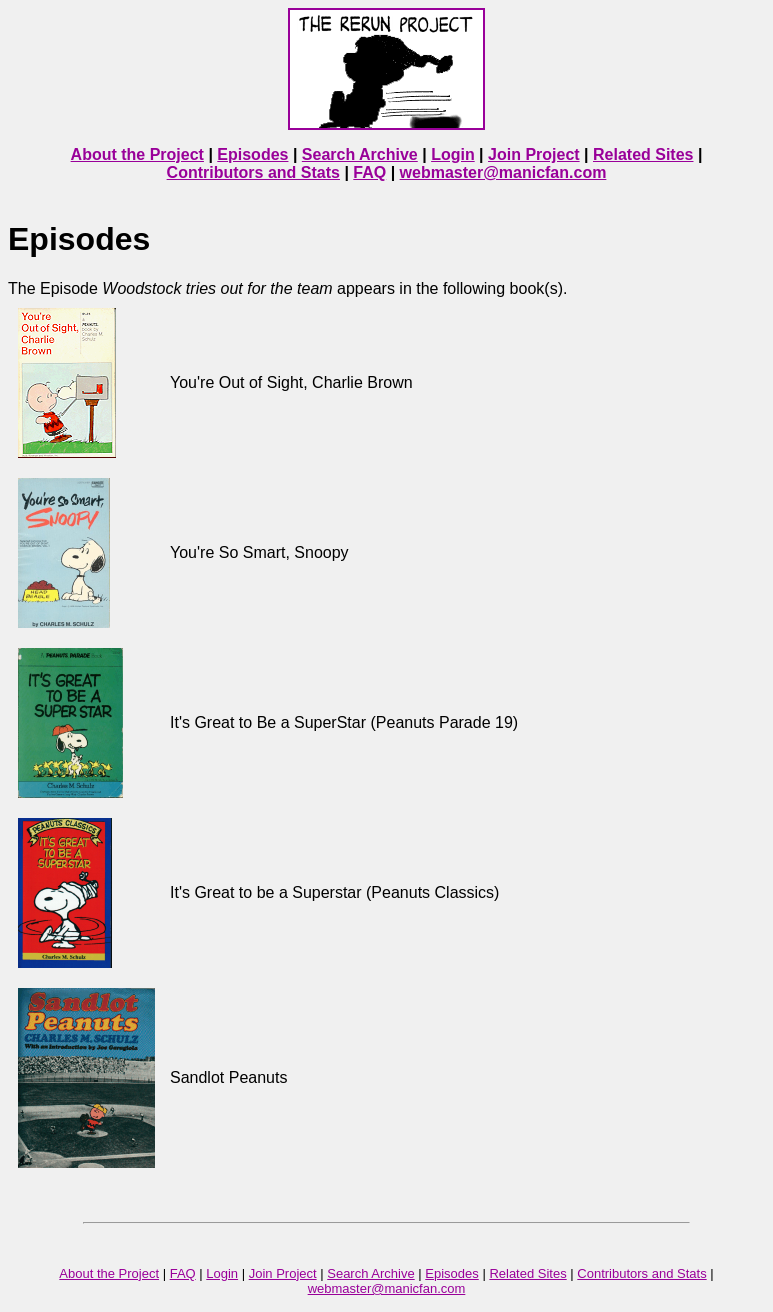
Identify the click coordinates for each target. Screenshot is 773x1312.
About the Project (137, 154)
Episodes (252, 154)
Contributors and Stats (253, 172)
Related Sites (643, 154)
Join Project (534, 154)
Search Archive (360, 154)
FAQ (369, 172)
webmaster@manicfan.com (503, 172)
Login (453, 154)
